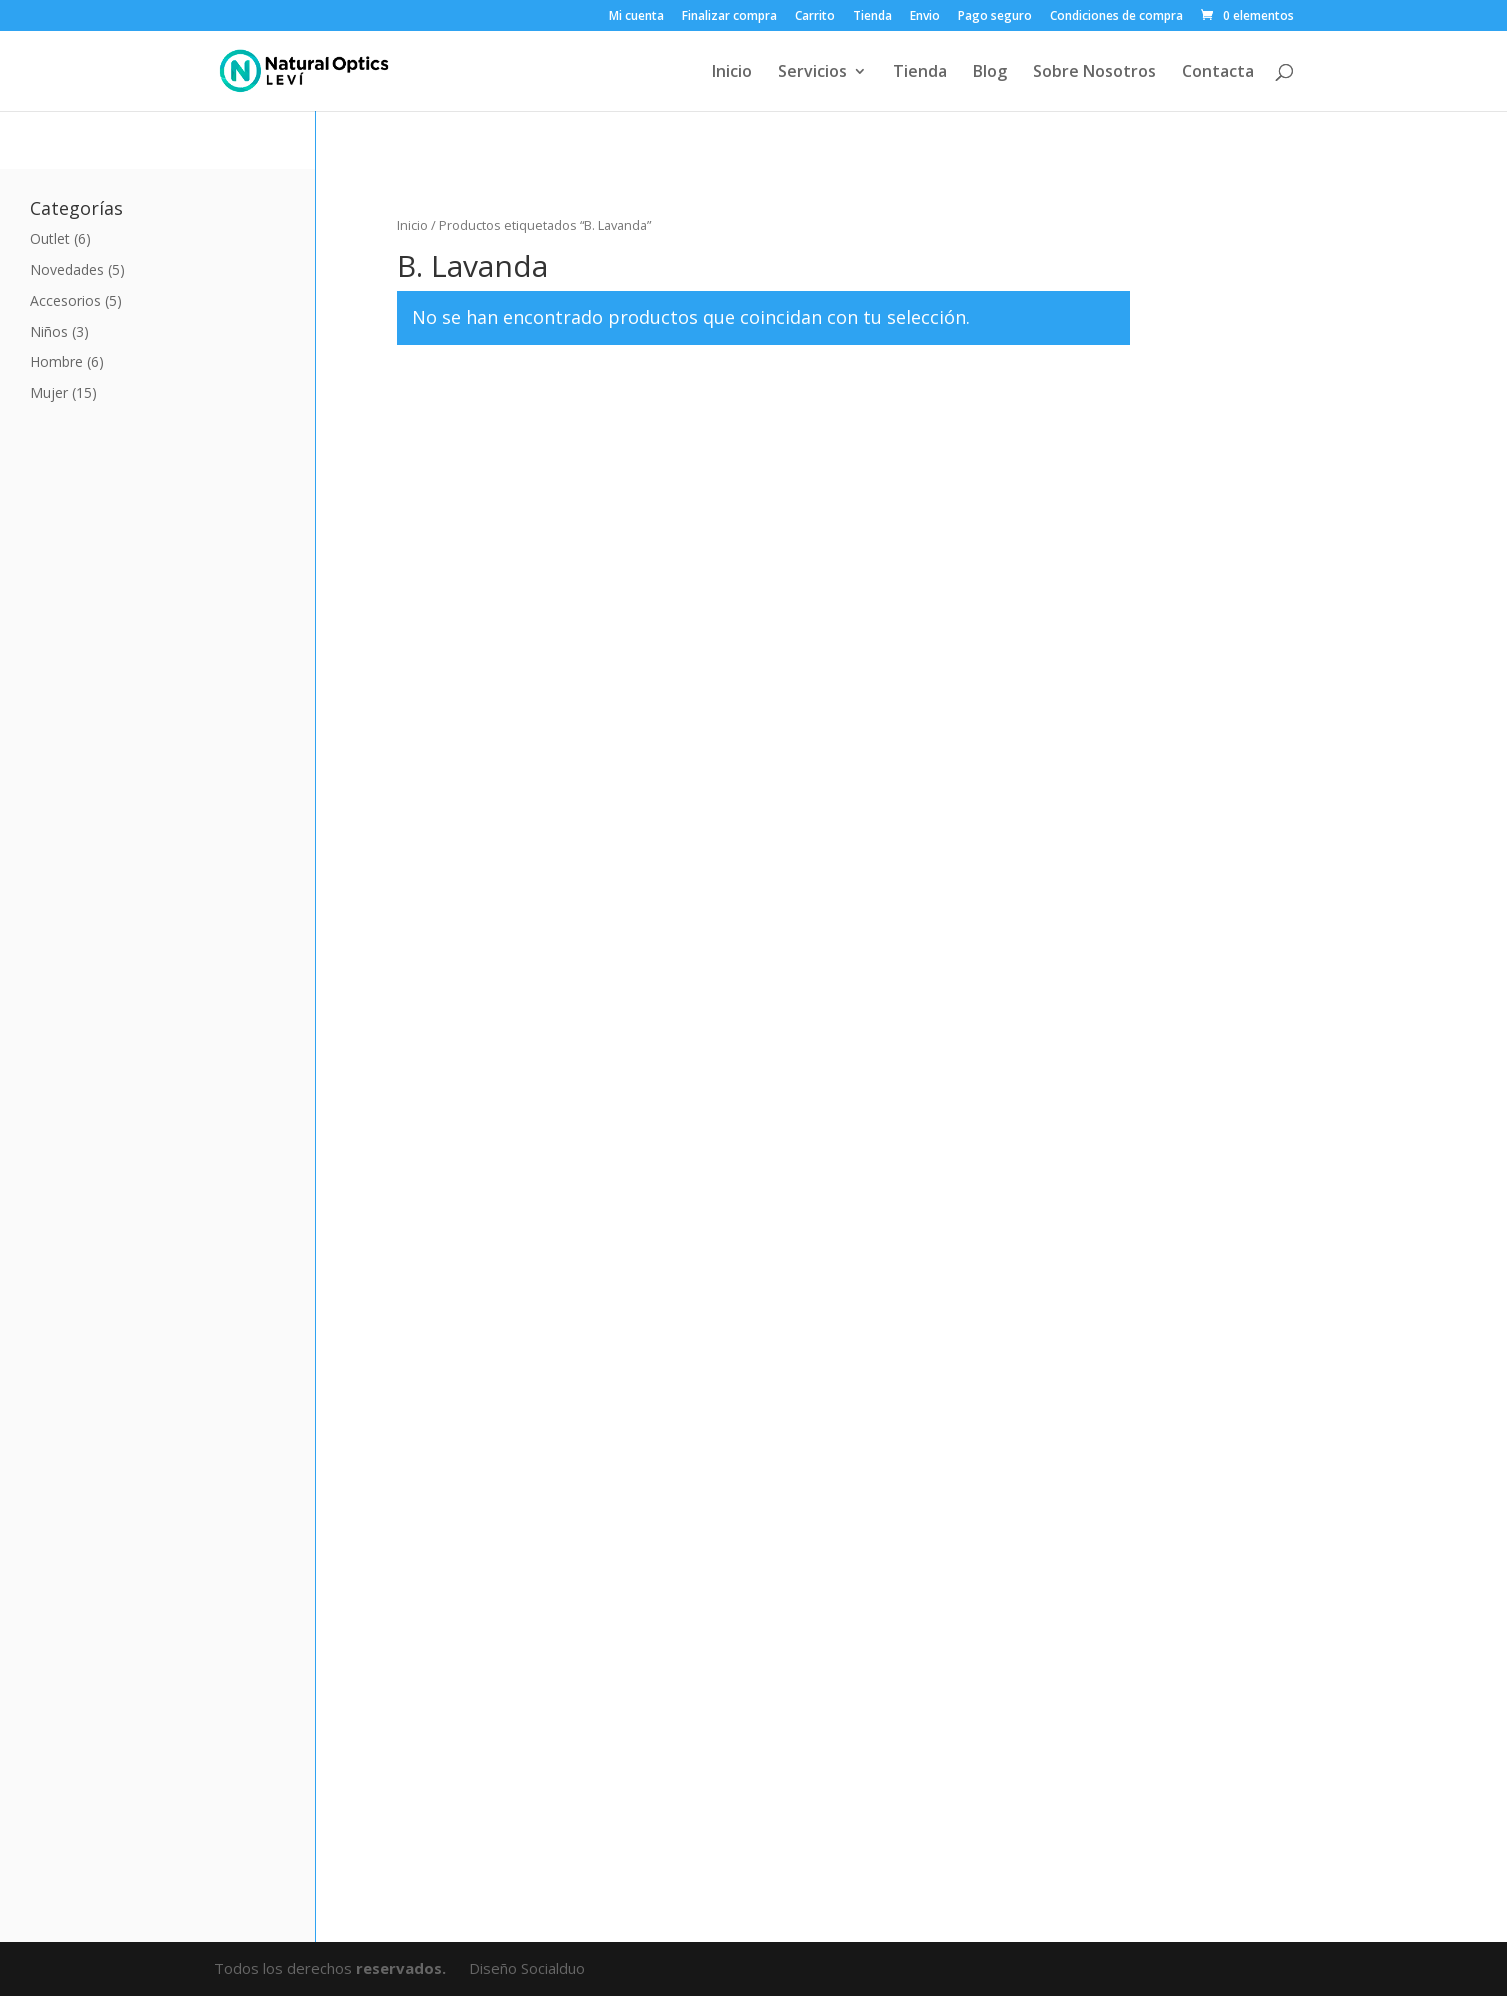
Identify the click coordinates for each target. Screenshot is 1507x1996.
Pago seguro (995, 17)
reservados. (403, 1968)
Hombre (56, 361)
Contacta (1218, 73)
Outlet (50, 238)
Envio (925, 17)
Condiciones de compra (1116, 17)
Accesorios (65, 300)
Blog (990, 73)
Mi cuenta (636, 17)
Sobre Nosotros (1094, 73)
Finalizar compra (729, 17)
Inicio (732, 73)
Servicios (812, 73)
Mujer (49, 392)
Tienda (872, 17)
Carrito (815, 17)
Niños (49, 331)
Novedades (67, 269)
